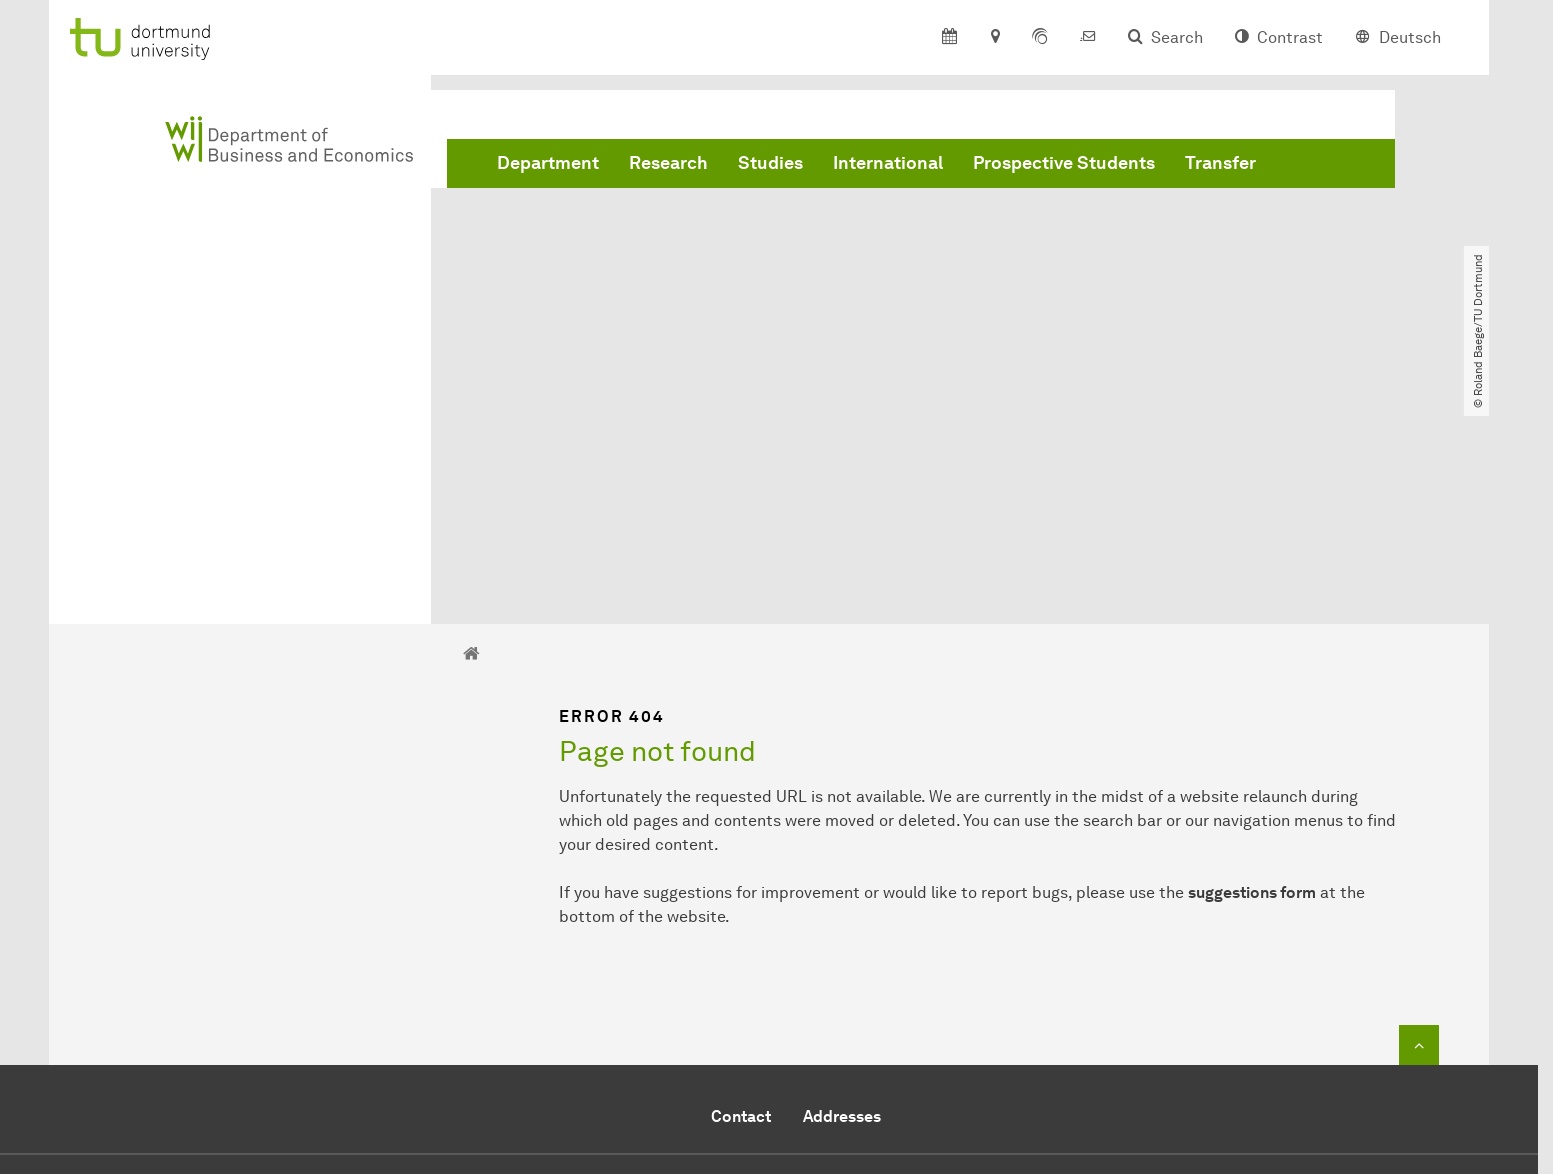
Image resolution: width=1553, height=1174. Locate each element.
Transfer (1220, 163)
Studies (770, 163)
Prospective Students (1064, 163)
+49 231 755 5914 (759, 993)
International (888, 163)
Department (548, 163)
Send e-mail (689, 1017)
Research (668, 163)
